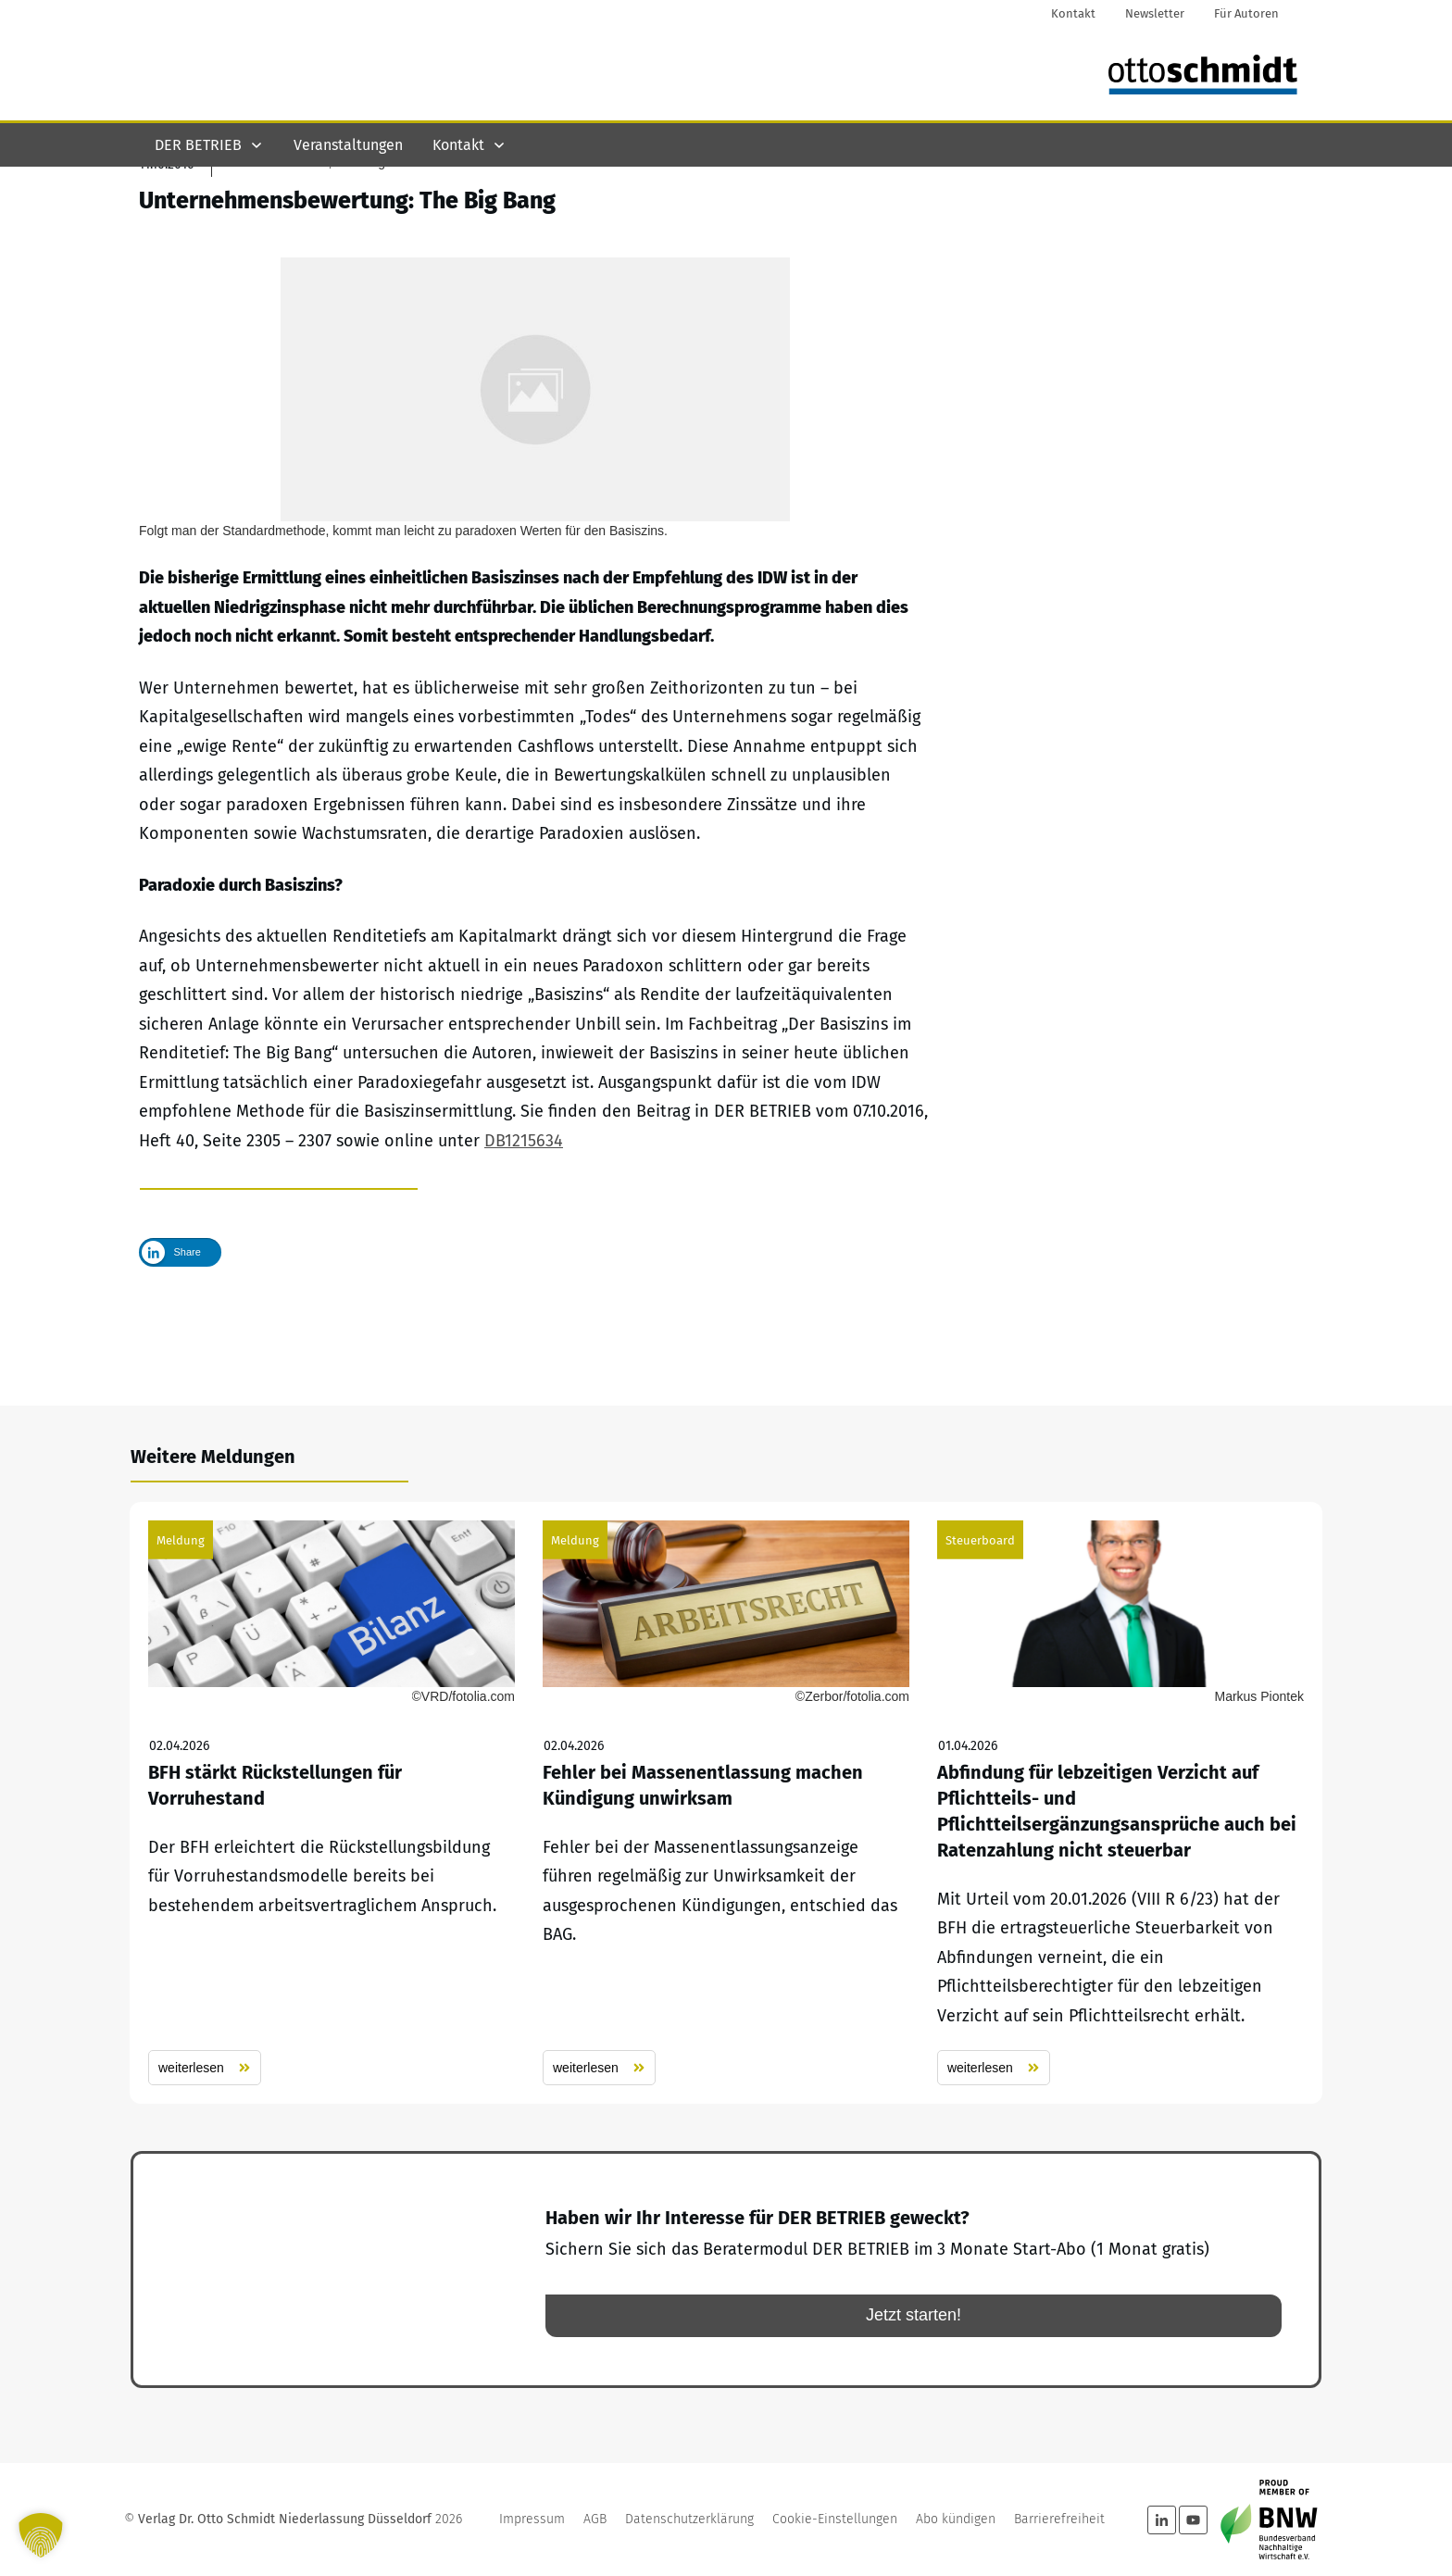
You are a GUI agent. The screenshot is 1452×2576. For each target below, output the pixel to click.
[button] (40, 2535)
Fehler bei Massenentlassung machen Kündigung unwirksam (726, 1803)
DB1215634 (523, 1239)
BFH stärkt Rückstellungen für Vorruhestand (331, 1803)
